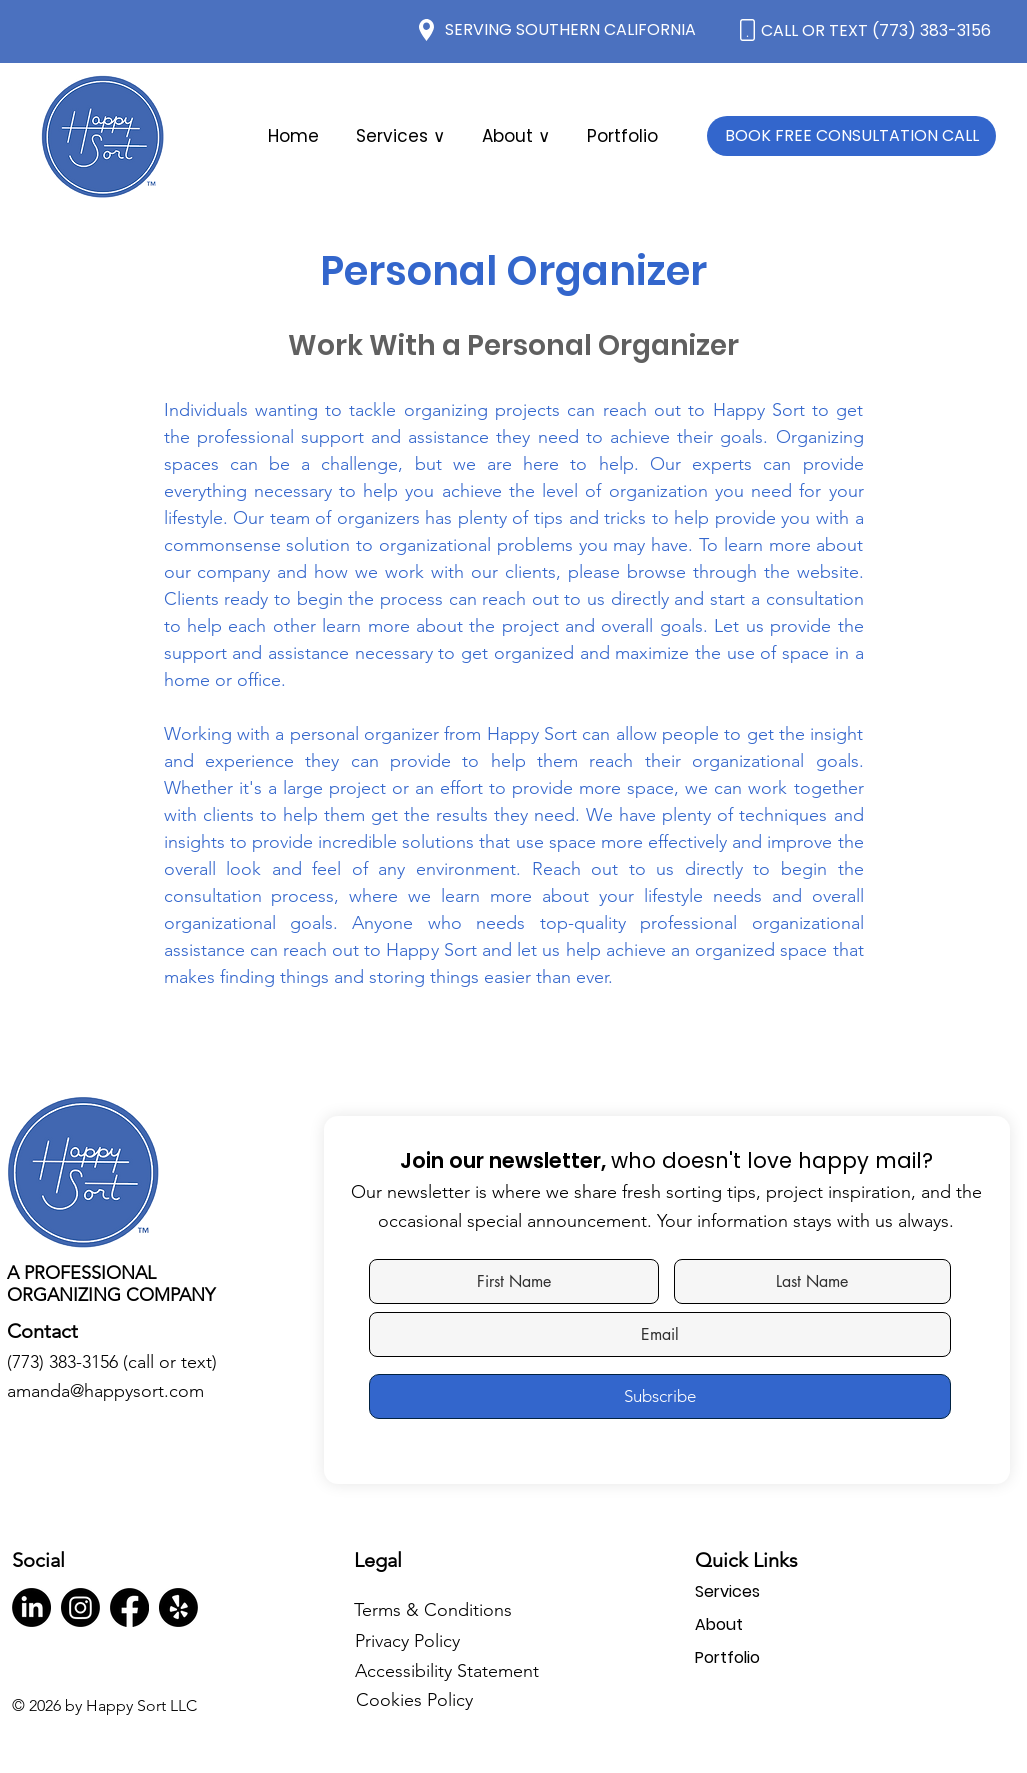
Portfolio (727, 1657)
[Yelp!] (178, 1607)
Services (727, 1591)
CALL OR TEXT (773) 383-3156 (876, 30)
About (719, 1624)
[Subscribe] (660, 1396)
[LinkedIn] (31, 1607)
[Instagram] (80, 1607)
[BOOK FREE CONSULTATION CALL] (851, 136)
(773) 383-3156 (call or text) (112, 1362)
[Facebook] (129, 1607)
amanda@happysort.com (105, 1391)
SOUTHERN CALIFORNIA (606, 29)
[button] (515, 136)
